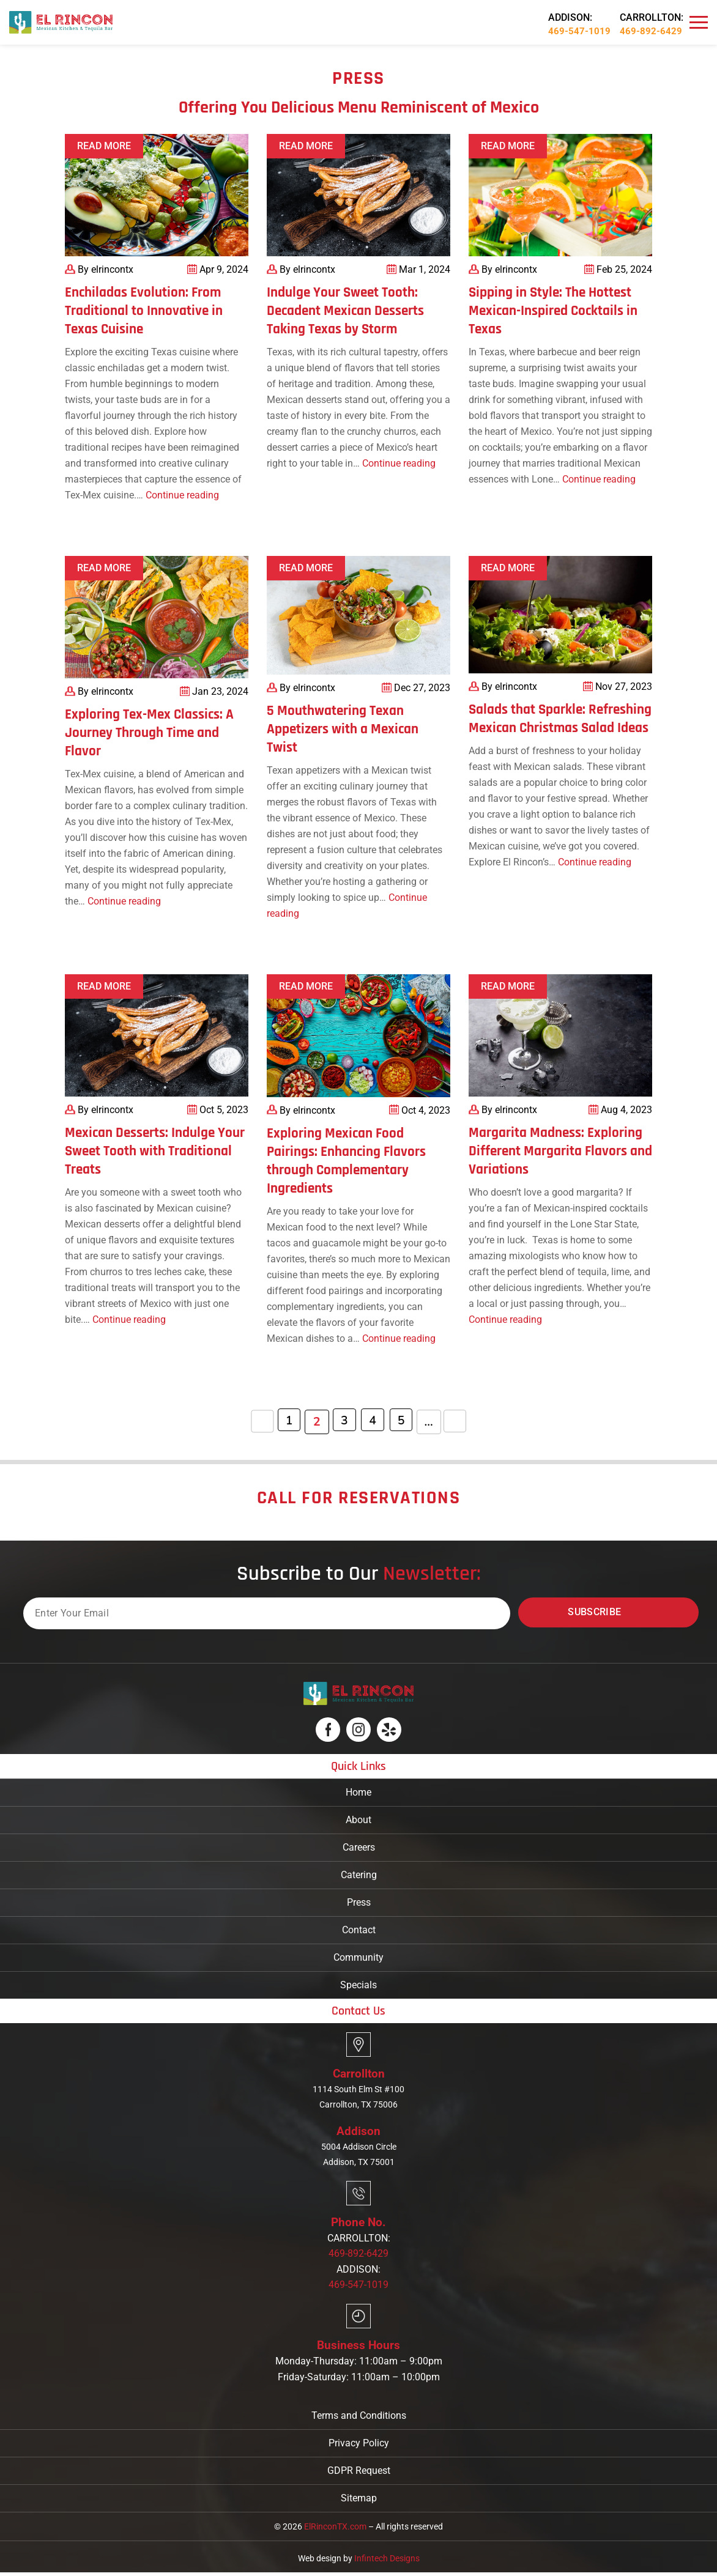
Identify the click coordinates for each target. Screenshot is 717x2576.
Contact (359, 1930)
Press (359, 1902)
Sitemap (359, 2502)
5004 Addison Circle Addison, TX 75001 (358, 2156)
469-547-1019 (579, 31)
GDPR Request (358, 2474)
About (358, 1820)
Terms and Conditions (358, 2419)
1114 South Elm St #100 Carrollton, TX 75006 (358, 2098)
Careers (359, 1847)
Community (358, 1957)
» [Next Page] (460, 1422)
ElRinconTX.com (335, 2530)
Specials (358, 1985)
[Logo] (61, 22)
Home (358, 1792)
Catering (359, 1875)
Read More (104, 146)
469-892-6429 (651, 31)
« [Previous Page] (257, 1422)
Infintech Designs (387, 2562)
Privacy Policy (359, 2446)
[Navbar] (698, 22)
